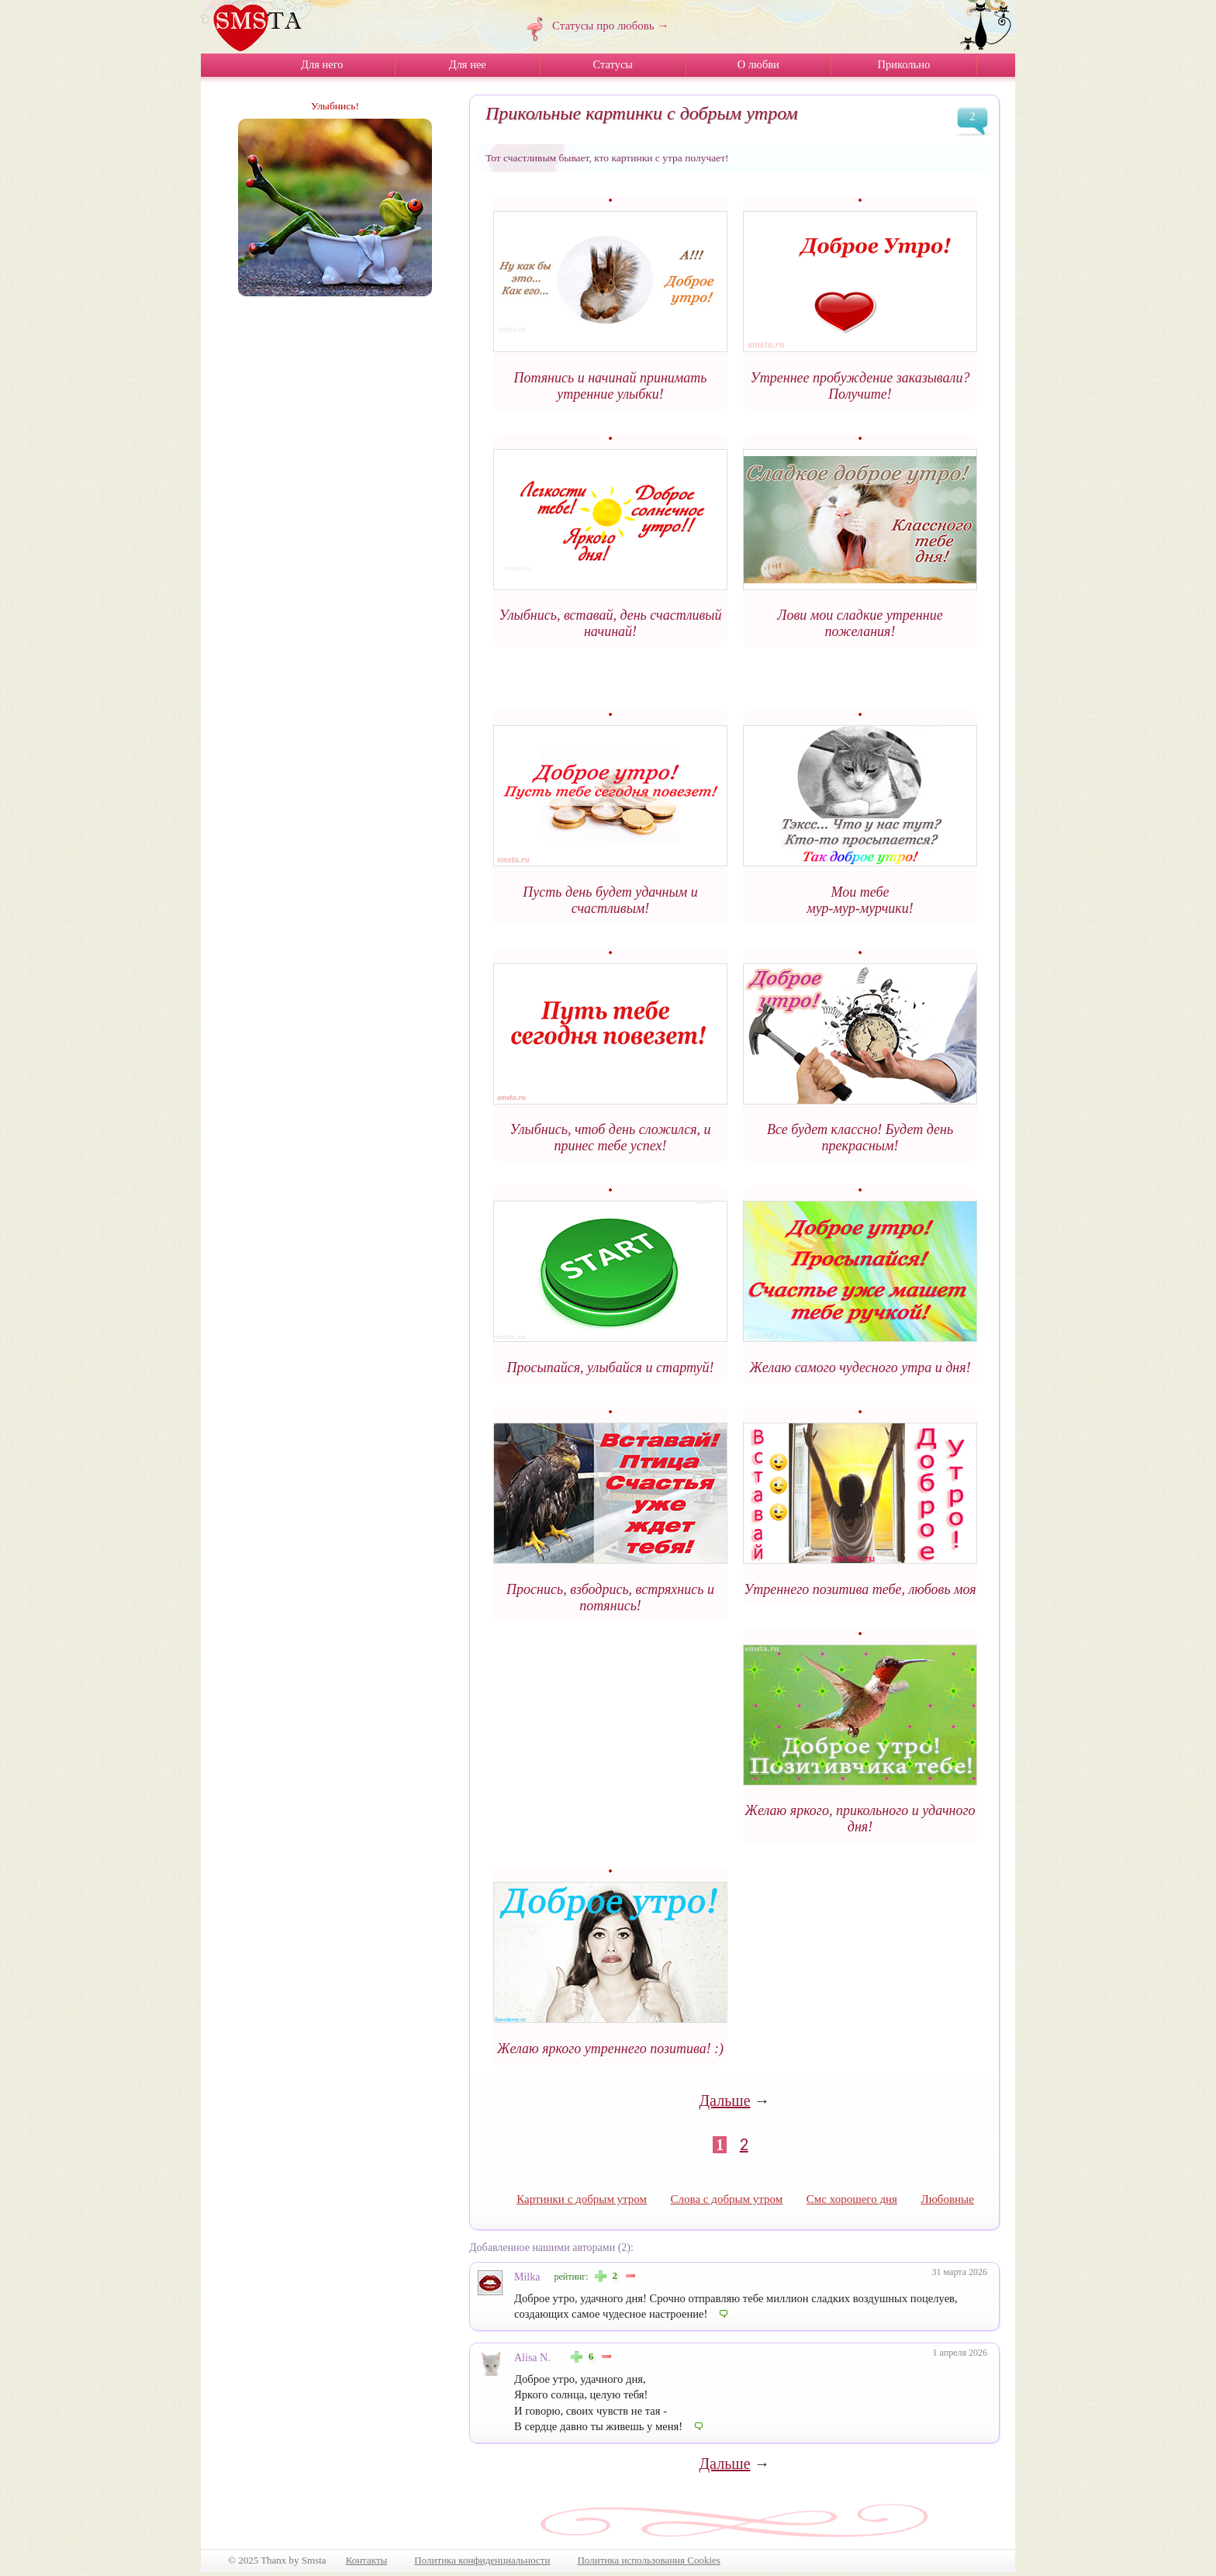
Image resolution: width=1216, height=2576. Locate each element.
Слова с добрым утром (727, 2199)
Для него (322, 64)
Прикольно (903, 64)
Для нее (467, 64)
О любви (758, 64)
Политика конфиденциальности (482, 2560)
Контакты (367, 2560)
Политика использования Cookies (648, 2560)
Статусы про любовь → (610, 25)
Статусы (612, 64)
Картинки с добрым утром (581, 2199)
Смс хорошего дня (852, 2199)
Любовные (947, 2199)
